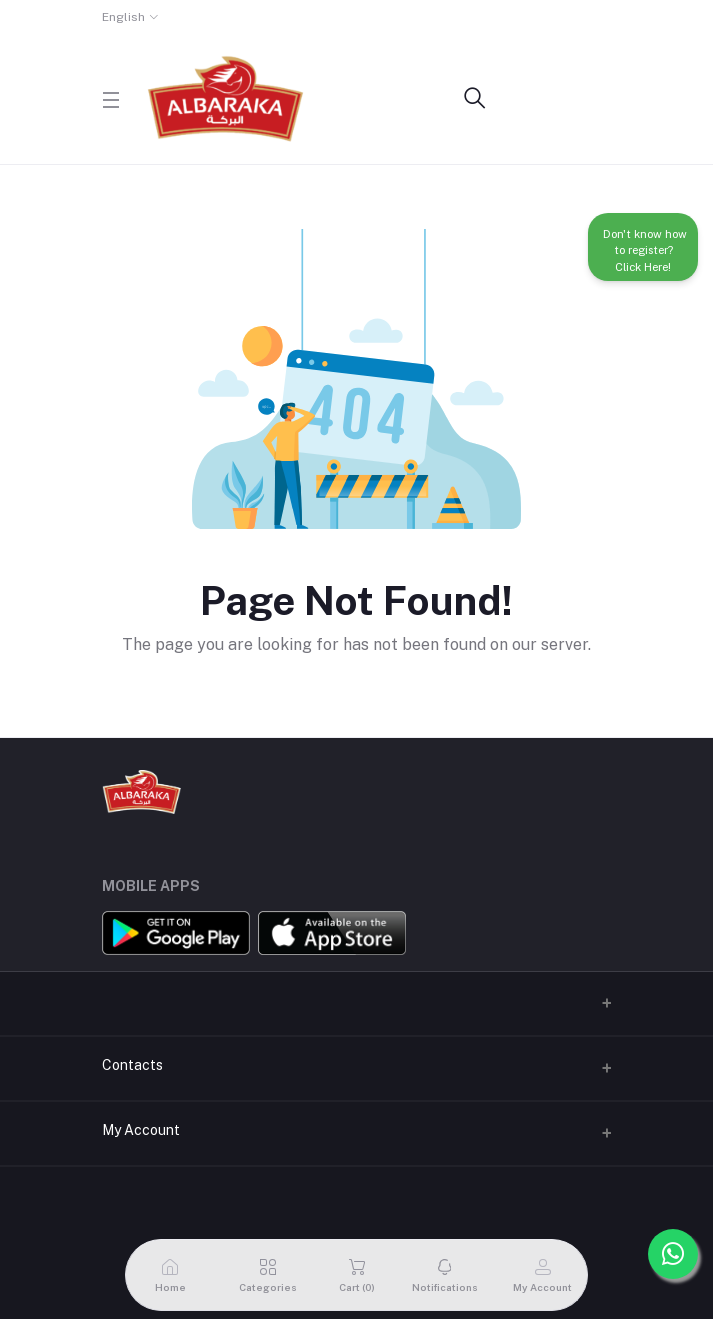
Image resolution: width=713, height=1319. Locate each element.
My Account (141, 1130)
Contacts (132, 1065)
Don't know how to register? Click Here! (643, 247)
